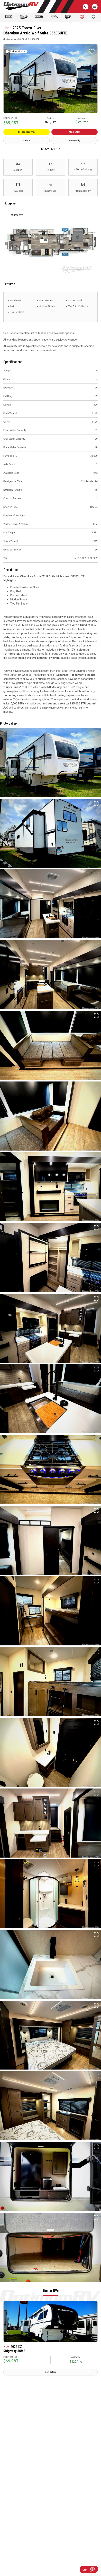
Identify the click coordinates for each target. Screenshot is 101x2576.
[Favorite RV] (91, 51)
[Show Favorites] (93, 17)
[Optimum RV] (21, 6)
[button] (7, 2331)
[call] (86, 7)
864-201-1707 (50, 149)
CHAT (88, 2569)
